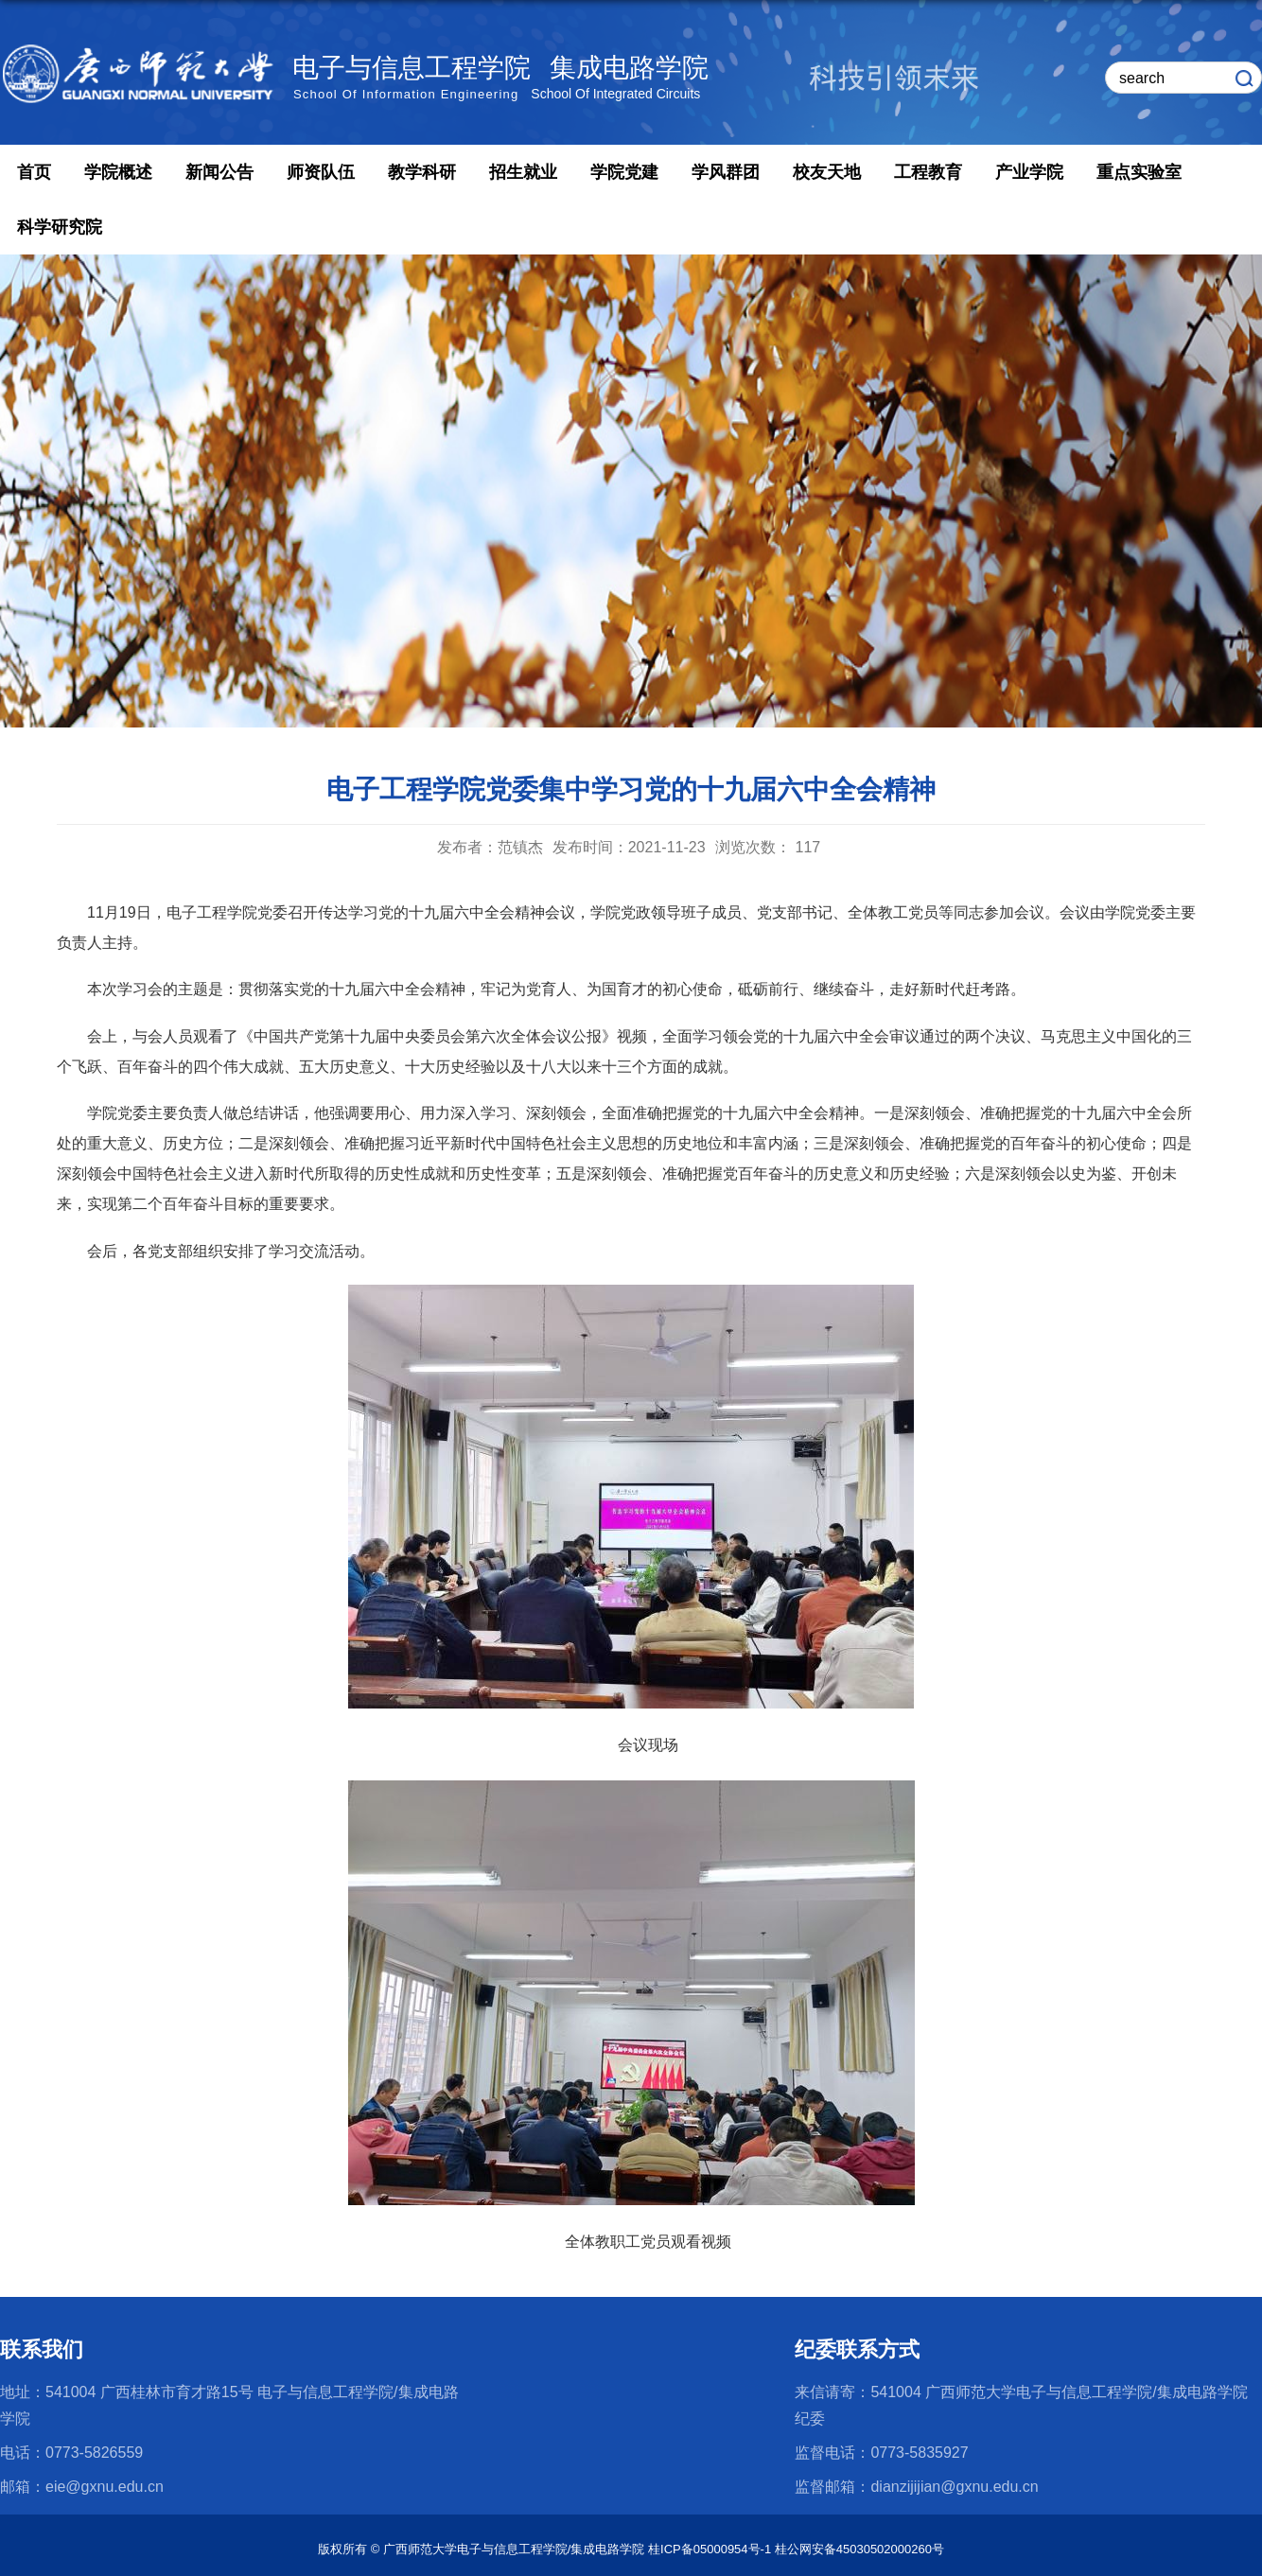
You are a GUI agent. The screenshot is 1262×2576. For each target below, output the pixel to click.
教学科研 (422, 172)
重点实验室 (1139, 172)
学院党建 (624, 172)
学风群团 (726, 172)
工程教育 (928, 172)
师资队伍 (321, 172)
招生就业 (523, 172)
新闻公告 (219, 172)
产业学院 (1029, 172)
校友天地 (827, 172)
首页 (34, 172)
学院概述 (118, 172)
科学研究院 (59, 227)
